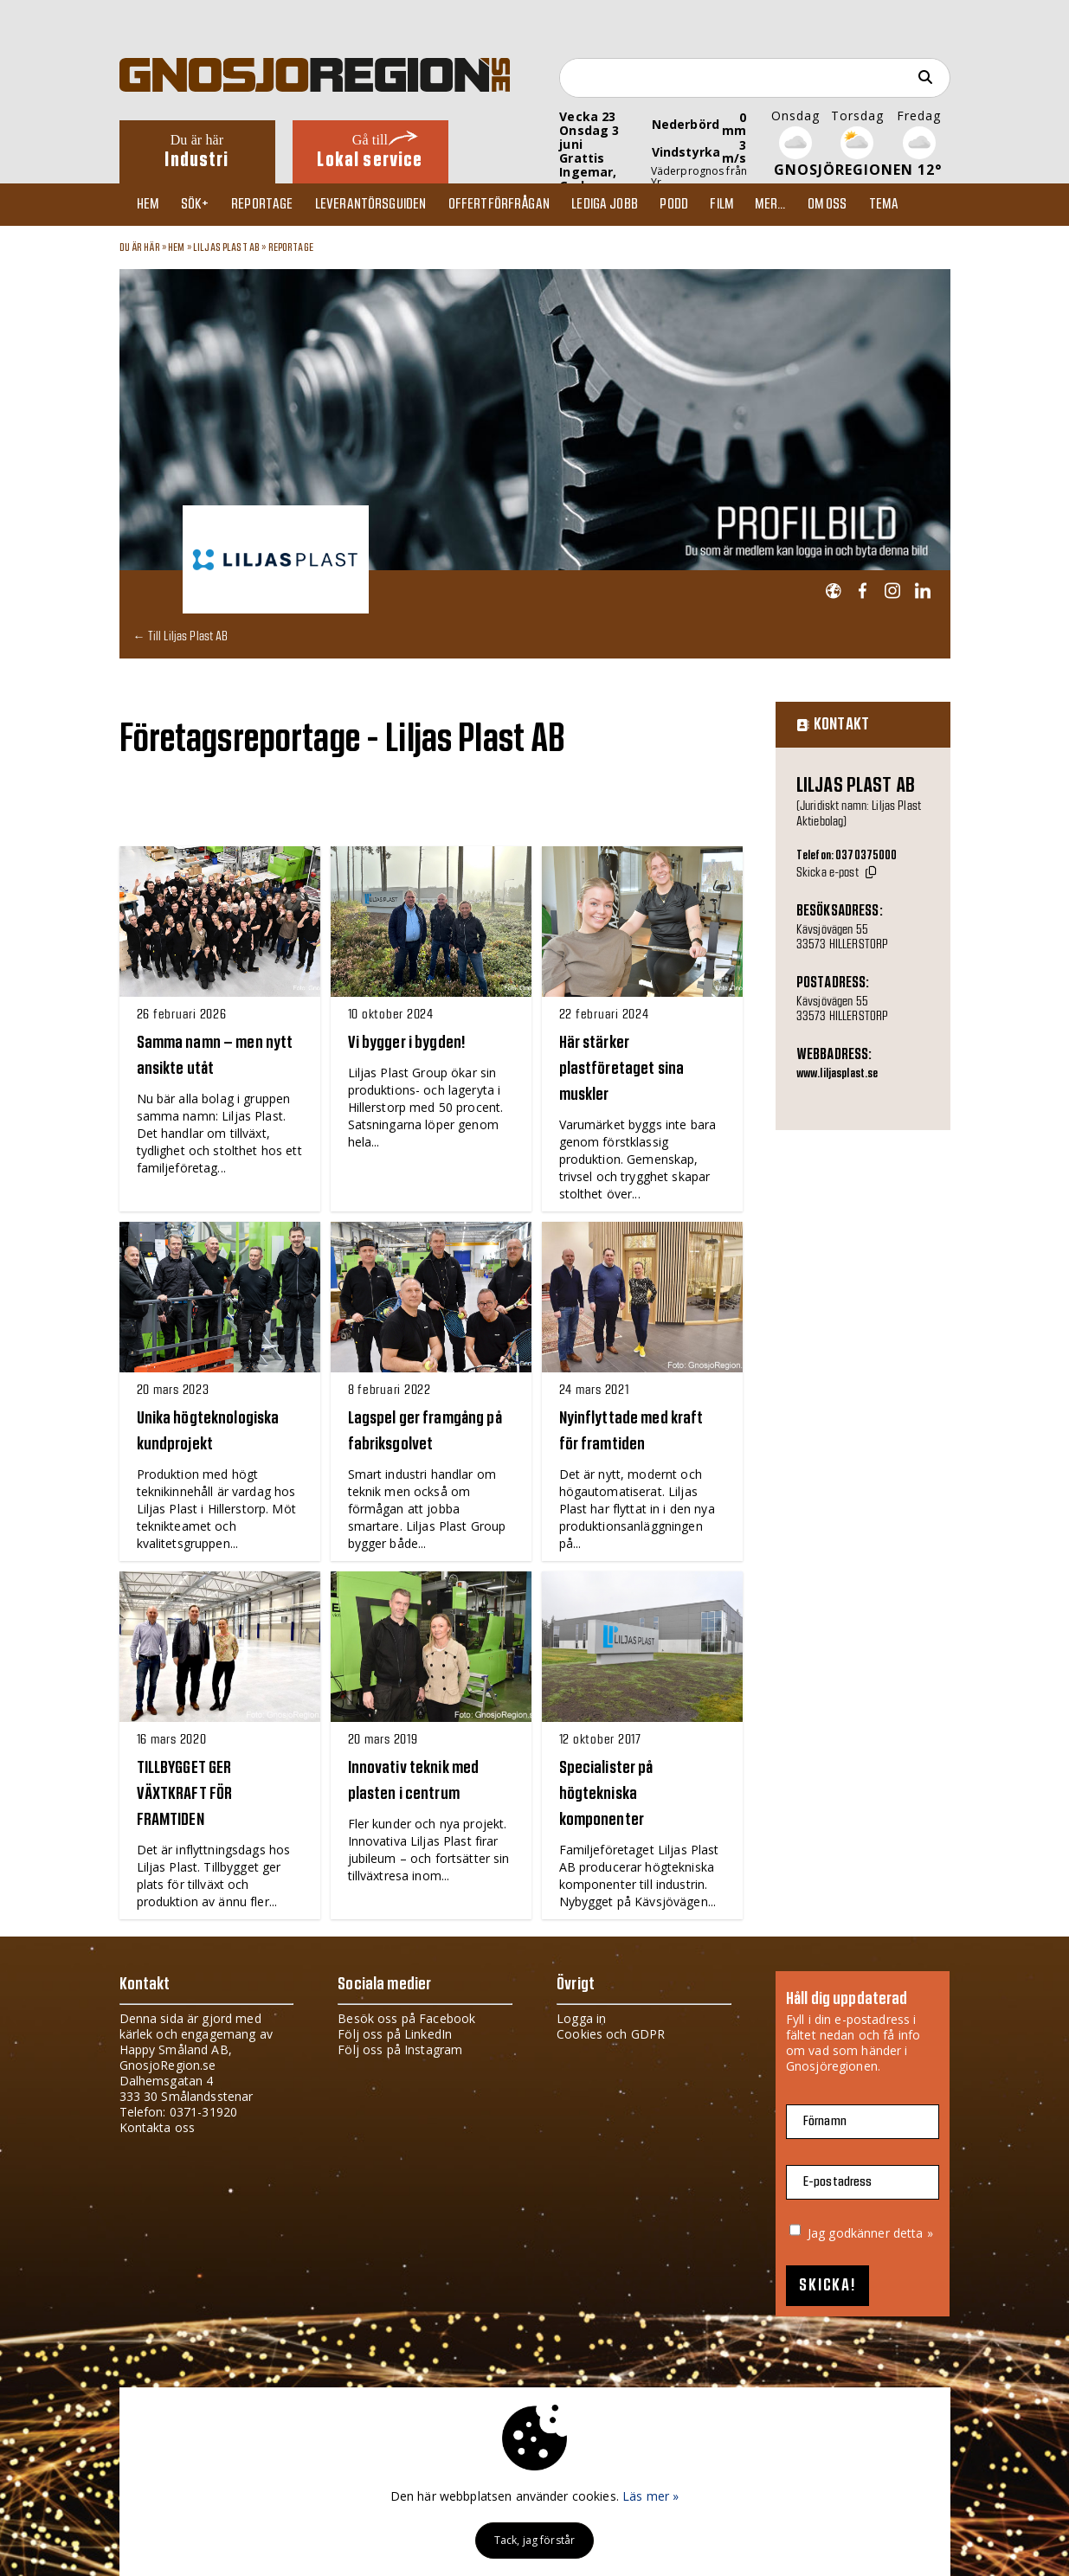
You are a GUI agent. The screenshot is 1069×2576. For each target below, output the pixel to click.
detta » (913, 2233)
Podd (697, 204)
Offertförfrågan (515, 204)
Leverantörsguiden (383, 204)
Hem (152, 204)
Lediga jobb (624, 204)
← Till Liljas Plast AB (181, 635)
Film (747, 204)
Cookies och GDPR (611, 2034)
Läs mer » (650, 2496)
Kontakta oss (157, 2127)
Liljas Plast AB (226, 247)
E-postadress (838, 2181)
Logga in (581, 2018)
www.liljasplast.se (837, 1074)
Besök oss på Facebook (406, 2018)
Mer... (799, 204)
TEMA (919, 204)
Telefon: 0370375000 (847, 856)
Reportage (272, 204)
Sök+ (202, 204)
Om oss (859, 204)
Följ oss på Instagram (400, 2049)
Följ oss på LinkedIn (395, 2034)
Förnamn (825, 2121)
